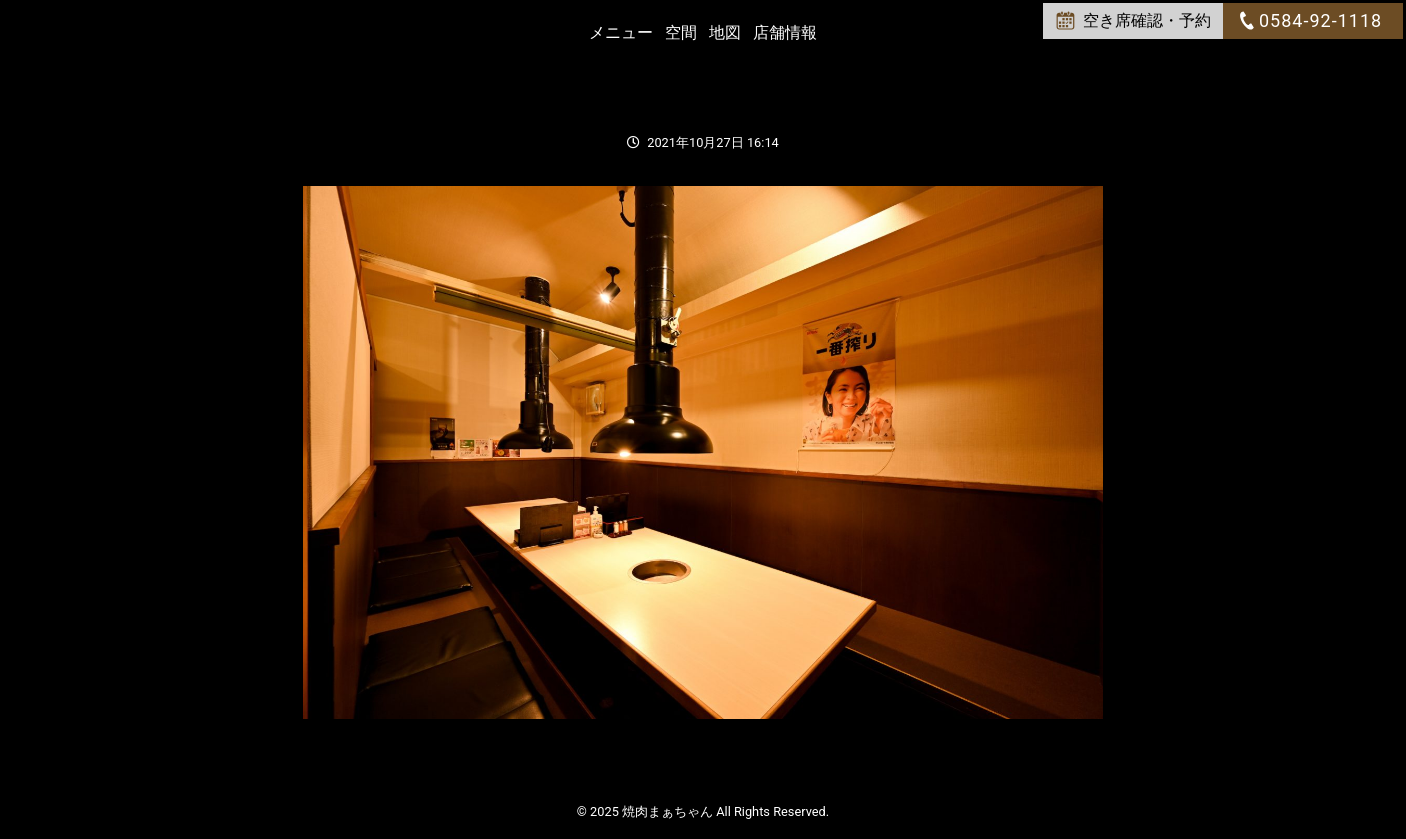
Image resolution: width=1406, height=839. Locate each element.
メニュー (621, 32)
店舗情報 (785, 32)
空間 (681, 32)
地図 (725, 32)
